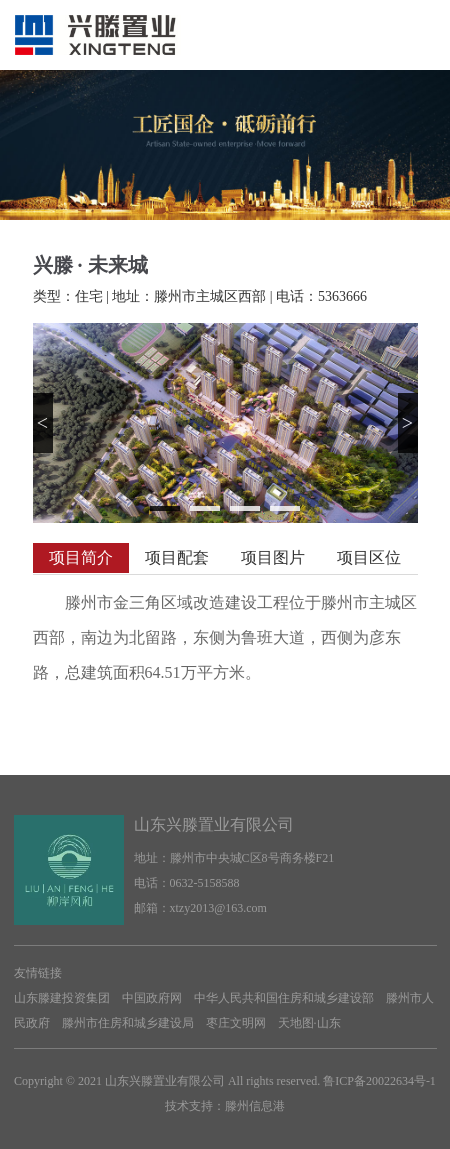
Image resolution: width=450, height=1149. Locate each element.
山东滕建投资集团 (62, 998)
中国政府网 (152, 998)
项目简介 (81, 557)
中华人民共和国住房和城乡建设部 (284, 998)
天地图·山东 (309, 1023)
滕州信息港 (255, 1106)
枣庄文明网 (236, 1023)
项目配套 (177, 557)
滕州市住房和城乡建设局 (128, 1023)
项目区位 (369, 557)
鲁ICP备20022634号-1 (379, 1081)
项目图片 (273, 557)
